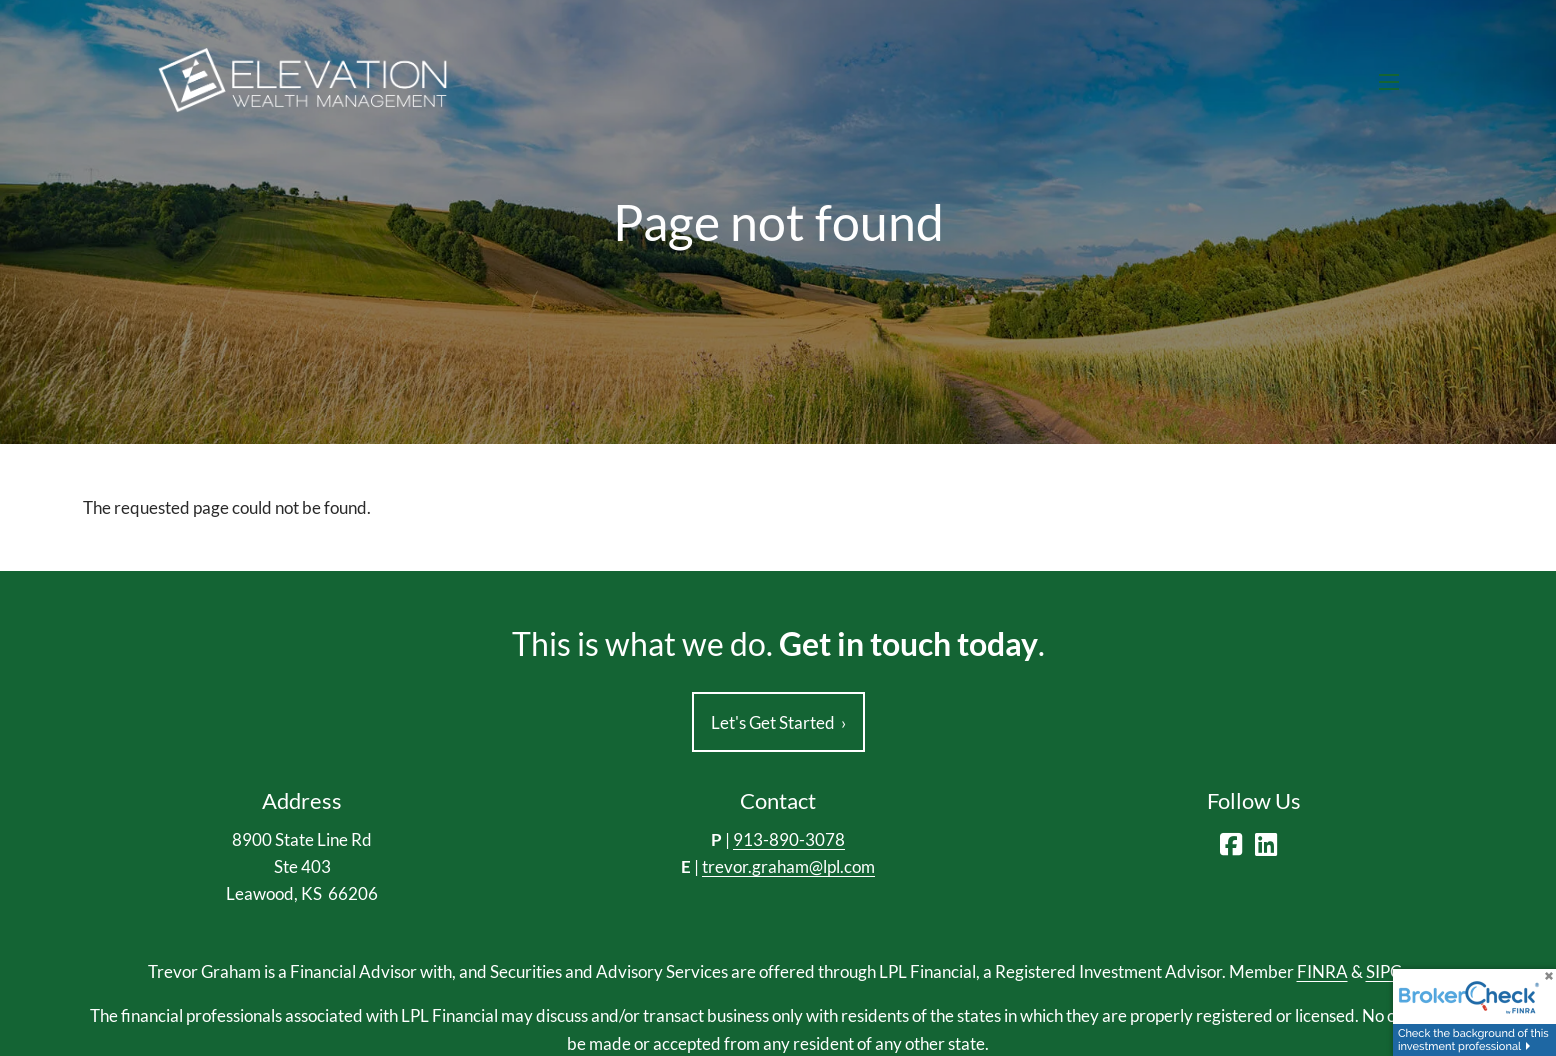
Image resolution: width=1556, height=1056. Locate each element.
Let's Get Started (778, 722)
